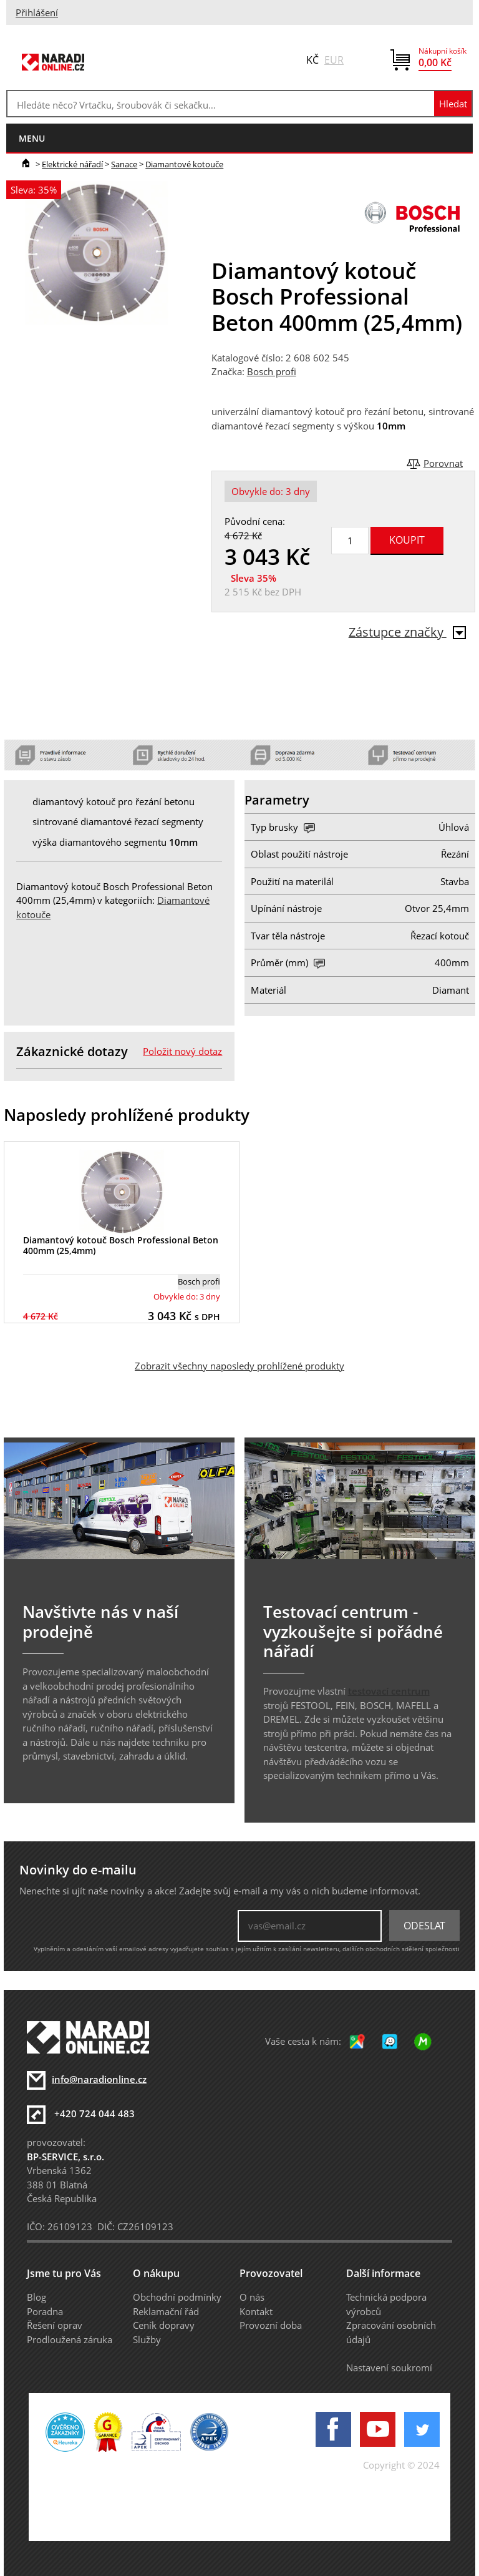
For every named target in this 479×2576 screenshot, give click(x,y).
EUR (334, 60)
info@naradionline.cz (99, 2079)
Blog (36, 2297)
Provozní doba (271, 2325)
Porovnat (443, 463)
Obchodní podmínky (177, 2297)
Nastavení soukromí (389, 2367)
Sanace (124, 164)
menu (32, 138)
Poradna (45, 2311)
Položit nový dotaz (182, 1051)
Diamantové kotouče (184, 164)
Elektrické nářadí (72, 164)
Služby (147, 2339)
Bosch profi (271, 371)
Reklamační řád (166, 2311)
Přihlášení (37, 12)
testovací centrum (389, 1691)
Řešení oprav (54, 2325)
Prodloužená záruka (69, 2339)
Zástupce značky (407, 632)
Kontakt (256, 2311)
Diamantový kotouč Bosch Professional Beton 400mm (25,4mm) (120, 1245)
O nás (252, 2297)
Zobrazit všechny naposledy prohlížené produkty (239, 1365)
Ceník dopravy (164, 2325)
